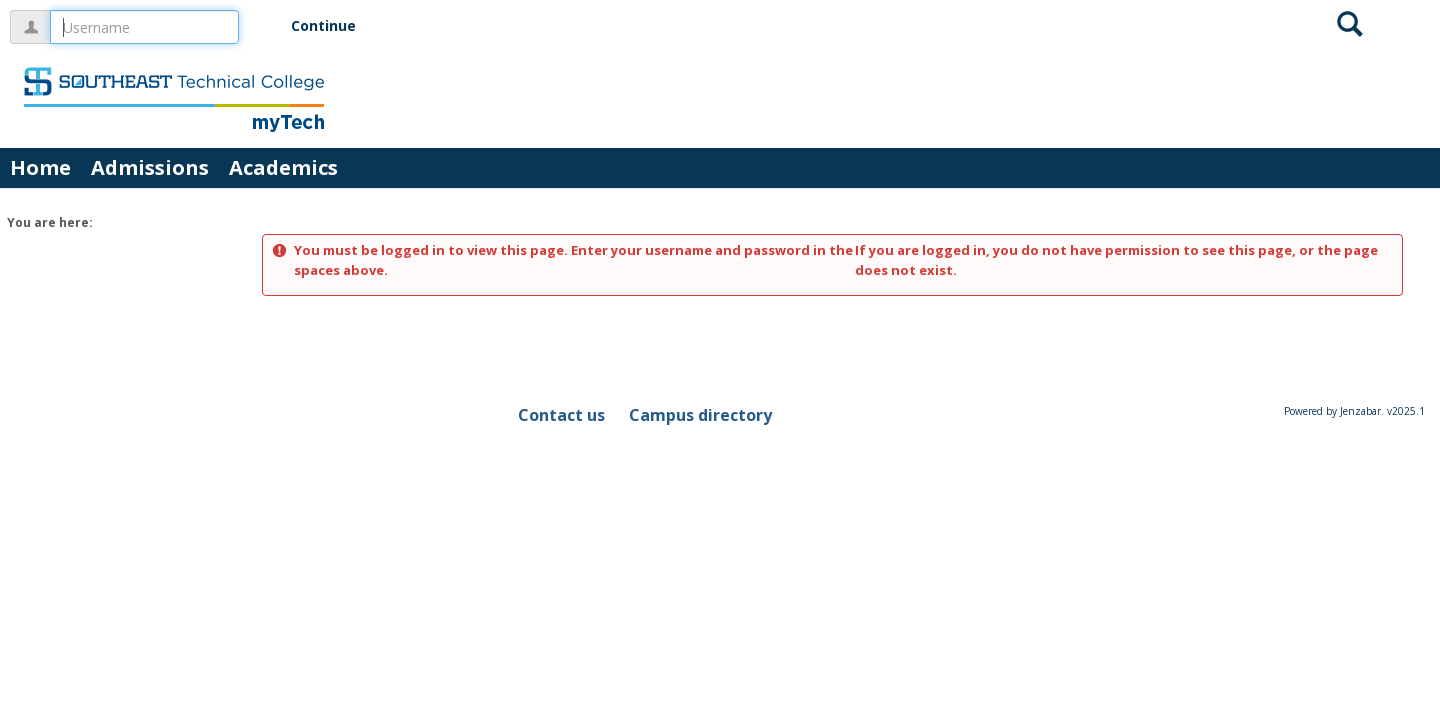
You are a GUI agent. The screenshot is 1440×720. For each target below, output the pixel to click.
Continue (323, 25)
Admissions (150, 167)
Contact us (561, 415)
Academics (283, 167)
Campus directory (700, 415)
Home (40, 167)
